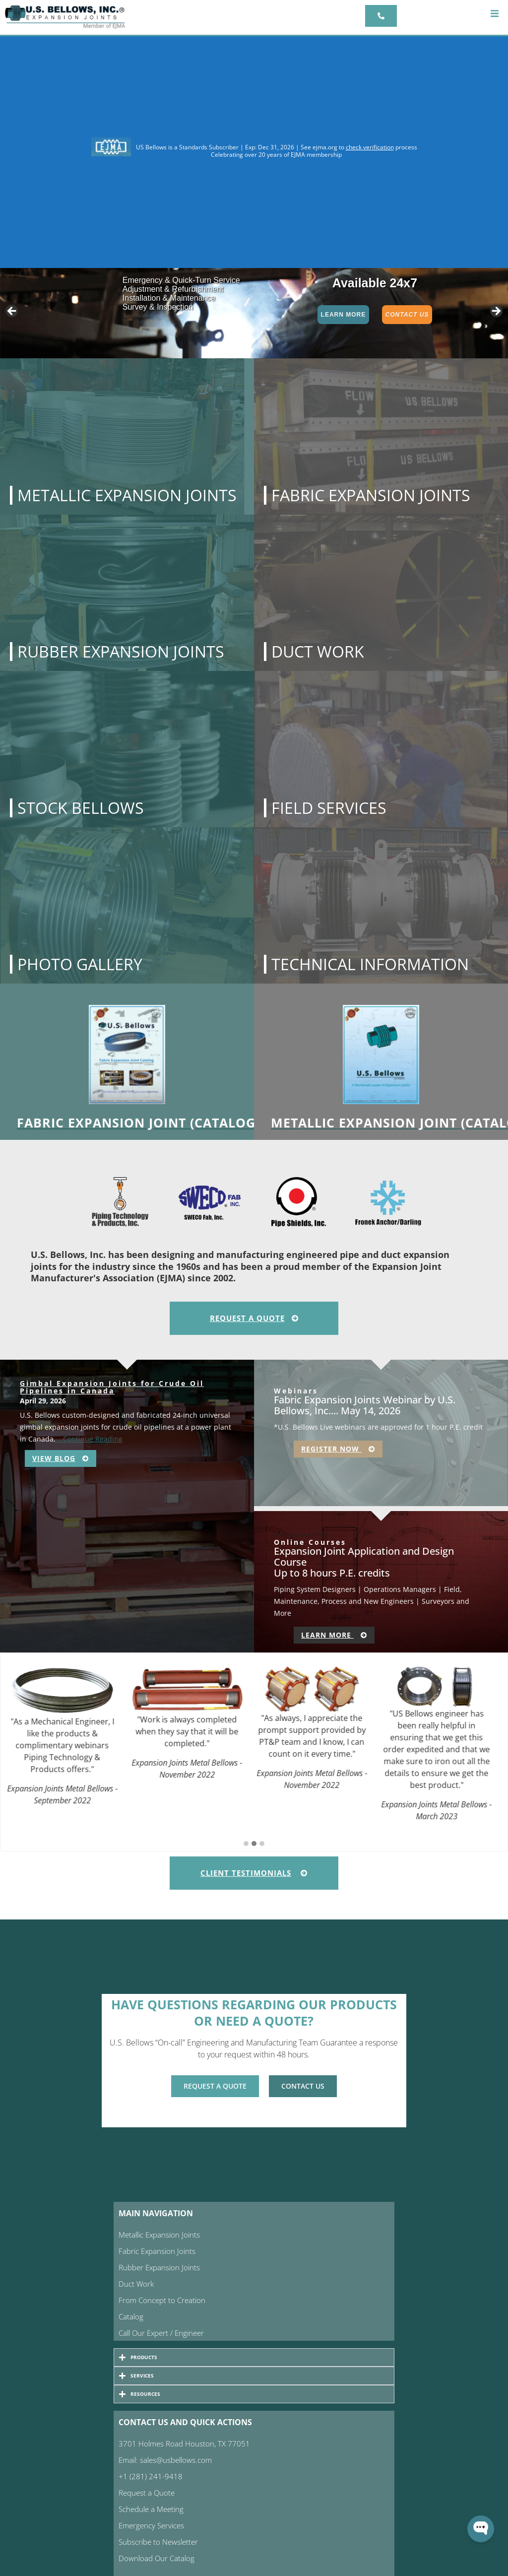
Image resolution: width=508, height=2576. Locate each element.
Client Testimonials (254, 1873)
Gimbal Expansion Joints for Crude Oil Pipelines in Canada (112, 1387)
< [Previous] (12, 311)
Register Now (338, 1448)
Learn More (343, 314)
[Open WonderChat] (480, 2528)
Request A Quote (254, 1318)
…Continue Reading (89, 1439)
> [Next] (495, 311)
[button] (494, 13)
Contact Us (407, 314)
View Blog (60, 1458)
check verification (370, 147)
